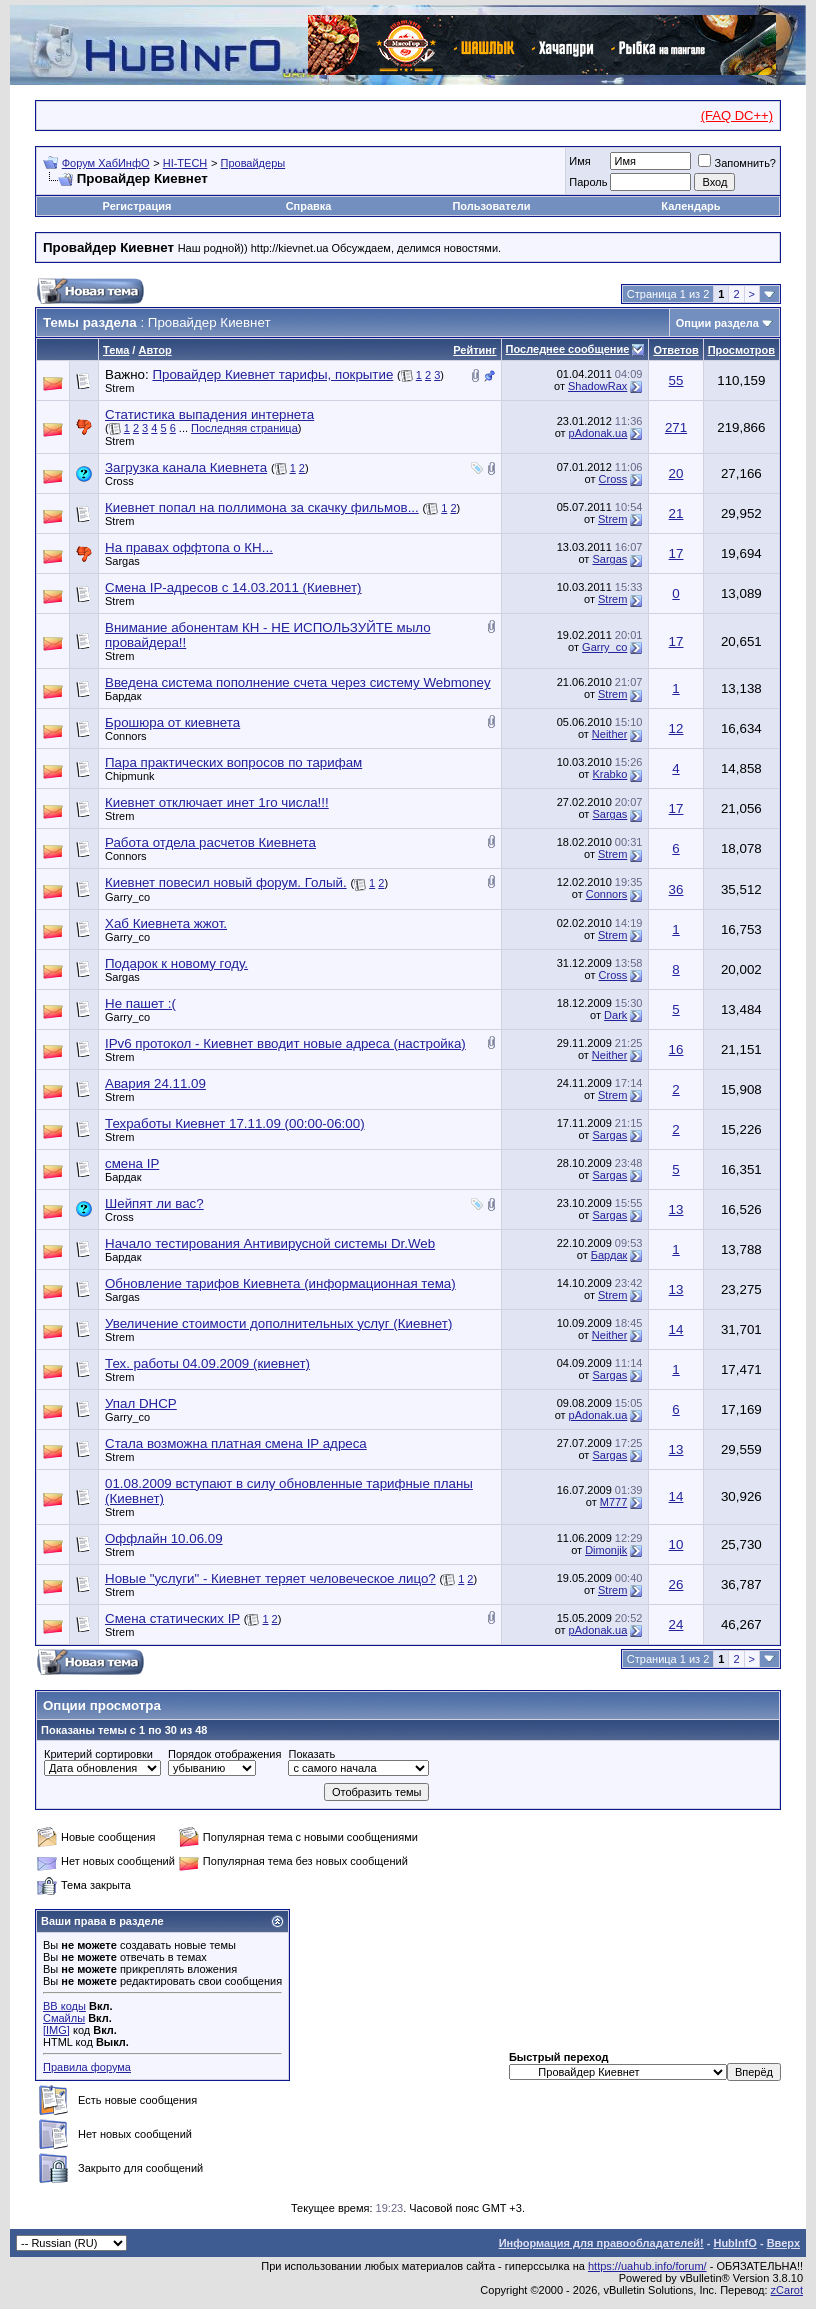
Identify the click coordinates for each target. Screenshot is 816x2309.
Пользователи (491, 206)
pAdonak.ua (598, 433)
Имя (579, 161)
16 (676, 1049)
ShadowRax (597, 386)
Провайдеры (253, 163)
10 (676, 1544)
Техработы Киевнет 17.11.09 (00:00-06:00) (235, 1123)
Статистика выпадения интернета (209, 414)
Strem (119, 388)
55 (676, 380)
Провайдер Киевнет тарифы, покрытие (272, 374)
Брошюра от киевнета (172, 722)
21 (676, 513)
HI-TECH (185, 163)
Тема (116, 350)
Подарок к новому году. (176, 963)
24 (676, 1624)
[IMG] (56, 2030)
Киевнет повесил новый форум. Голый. (226, 882)
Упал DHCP (141, 1403)
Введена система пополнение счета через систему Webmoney (298, 682)
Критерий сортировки (98, 1754)
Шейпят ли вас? (154, 1203)
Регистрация (137, 206)
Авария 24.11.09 (155, 1083)
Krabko (609, 774)
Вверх (783, 2243)
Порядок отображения (224, 1754)
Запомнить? (737, 163)
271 (676, 427)
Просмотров (741, 350)
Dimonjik (606, 1550)
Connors (126, 736)
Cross (119, 481)
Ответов (675, 350)
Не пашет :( (140, 1003)
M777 (614, 1502)
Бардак (123, 696)
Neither (609, 734)
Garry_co (604, 647)
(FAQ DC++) (737, 115)
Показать (311, 1754)
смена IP (132, 1163)
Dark (615, 1015)
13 (676, 1209)
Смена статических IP (172, 1618)
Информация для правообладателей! (601, 2243)
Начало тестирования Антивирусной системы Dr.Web (270, 1243)
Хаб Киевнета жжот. (166, 923)
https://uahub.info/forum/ (647, 2266)
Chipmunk (130, 776)
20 (676, 473)
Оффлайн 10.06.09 (164, 1538)
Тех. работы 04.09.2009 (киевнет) (207, 1363)
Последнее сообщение (568, 349)
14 (676, 1329)
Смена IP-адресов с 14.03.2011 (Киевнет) (233, 587)
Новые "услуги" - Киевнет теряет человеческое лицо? (270, 1578)
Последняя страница (244, 428)
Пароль (588, 182)
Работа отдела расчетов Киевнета (210, 842)
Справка (309, 206)
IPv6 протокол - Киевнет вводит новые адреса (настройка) (285, 1043)
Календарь (690, 206)
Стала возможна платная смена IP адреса (236, 1443)
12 (676, 728)
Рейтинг (474, 350)
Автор (154, 350)
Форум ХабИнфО (106, 163)
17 (676, 553)
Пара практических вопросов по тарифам (233, 762)
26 (676, 1584)
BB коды (64, 2006)
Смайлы (64, 2018)
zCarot (787, 2290)
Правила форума (87, 2067)
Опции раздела (717, 323)
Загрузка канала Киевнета (186, 467)
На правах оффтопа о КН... (189, 547)
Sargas (122, 561)
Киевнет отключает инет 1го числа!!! (217, 802)
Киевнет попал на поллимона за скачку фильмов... (262, 507)
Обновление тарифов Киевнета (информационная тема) (280, 1283)
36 (676, 889)
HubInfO (734, 2243)
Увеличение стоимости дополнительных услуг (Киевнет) (278, 1323)
